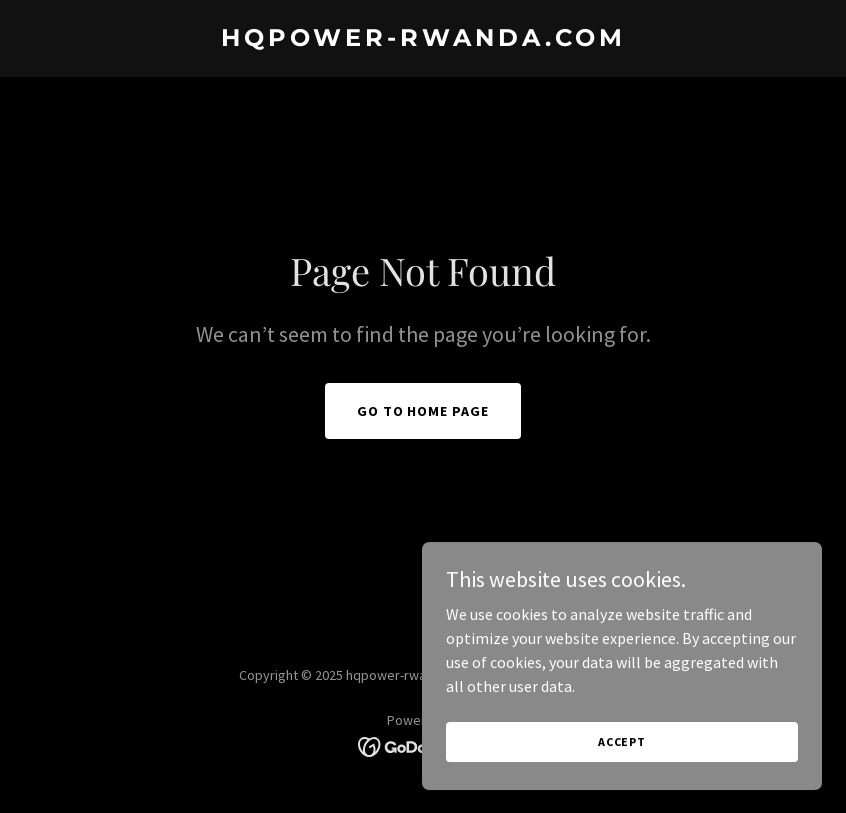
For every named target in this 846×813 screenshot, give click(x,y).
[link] (423, 40)
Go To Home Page (423, 411)
